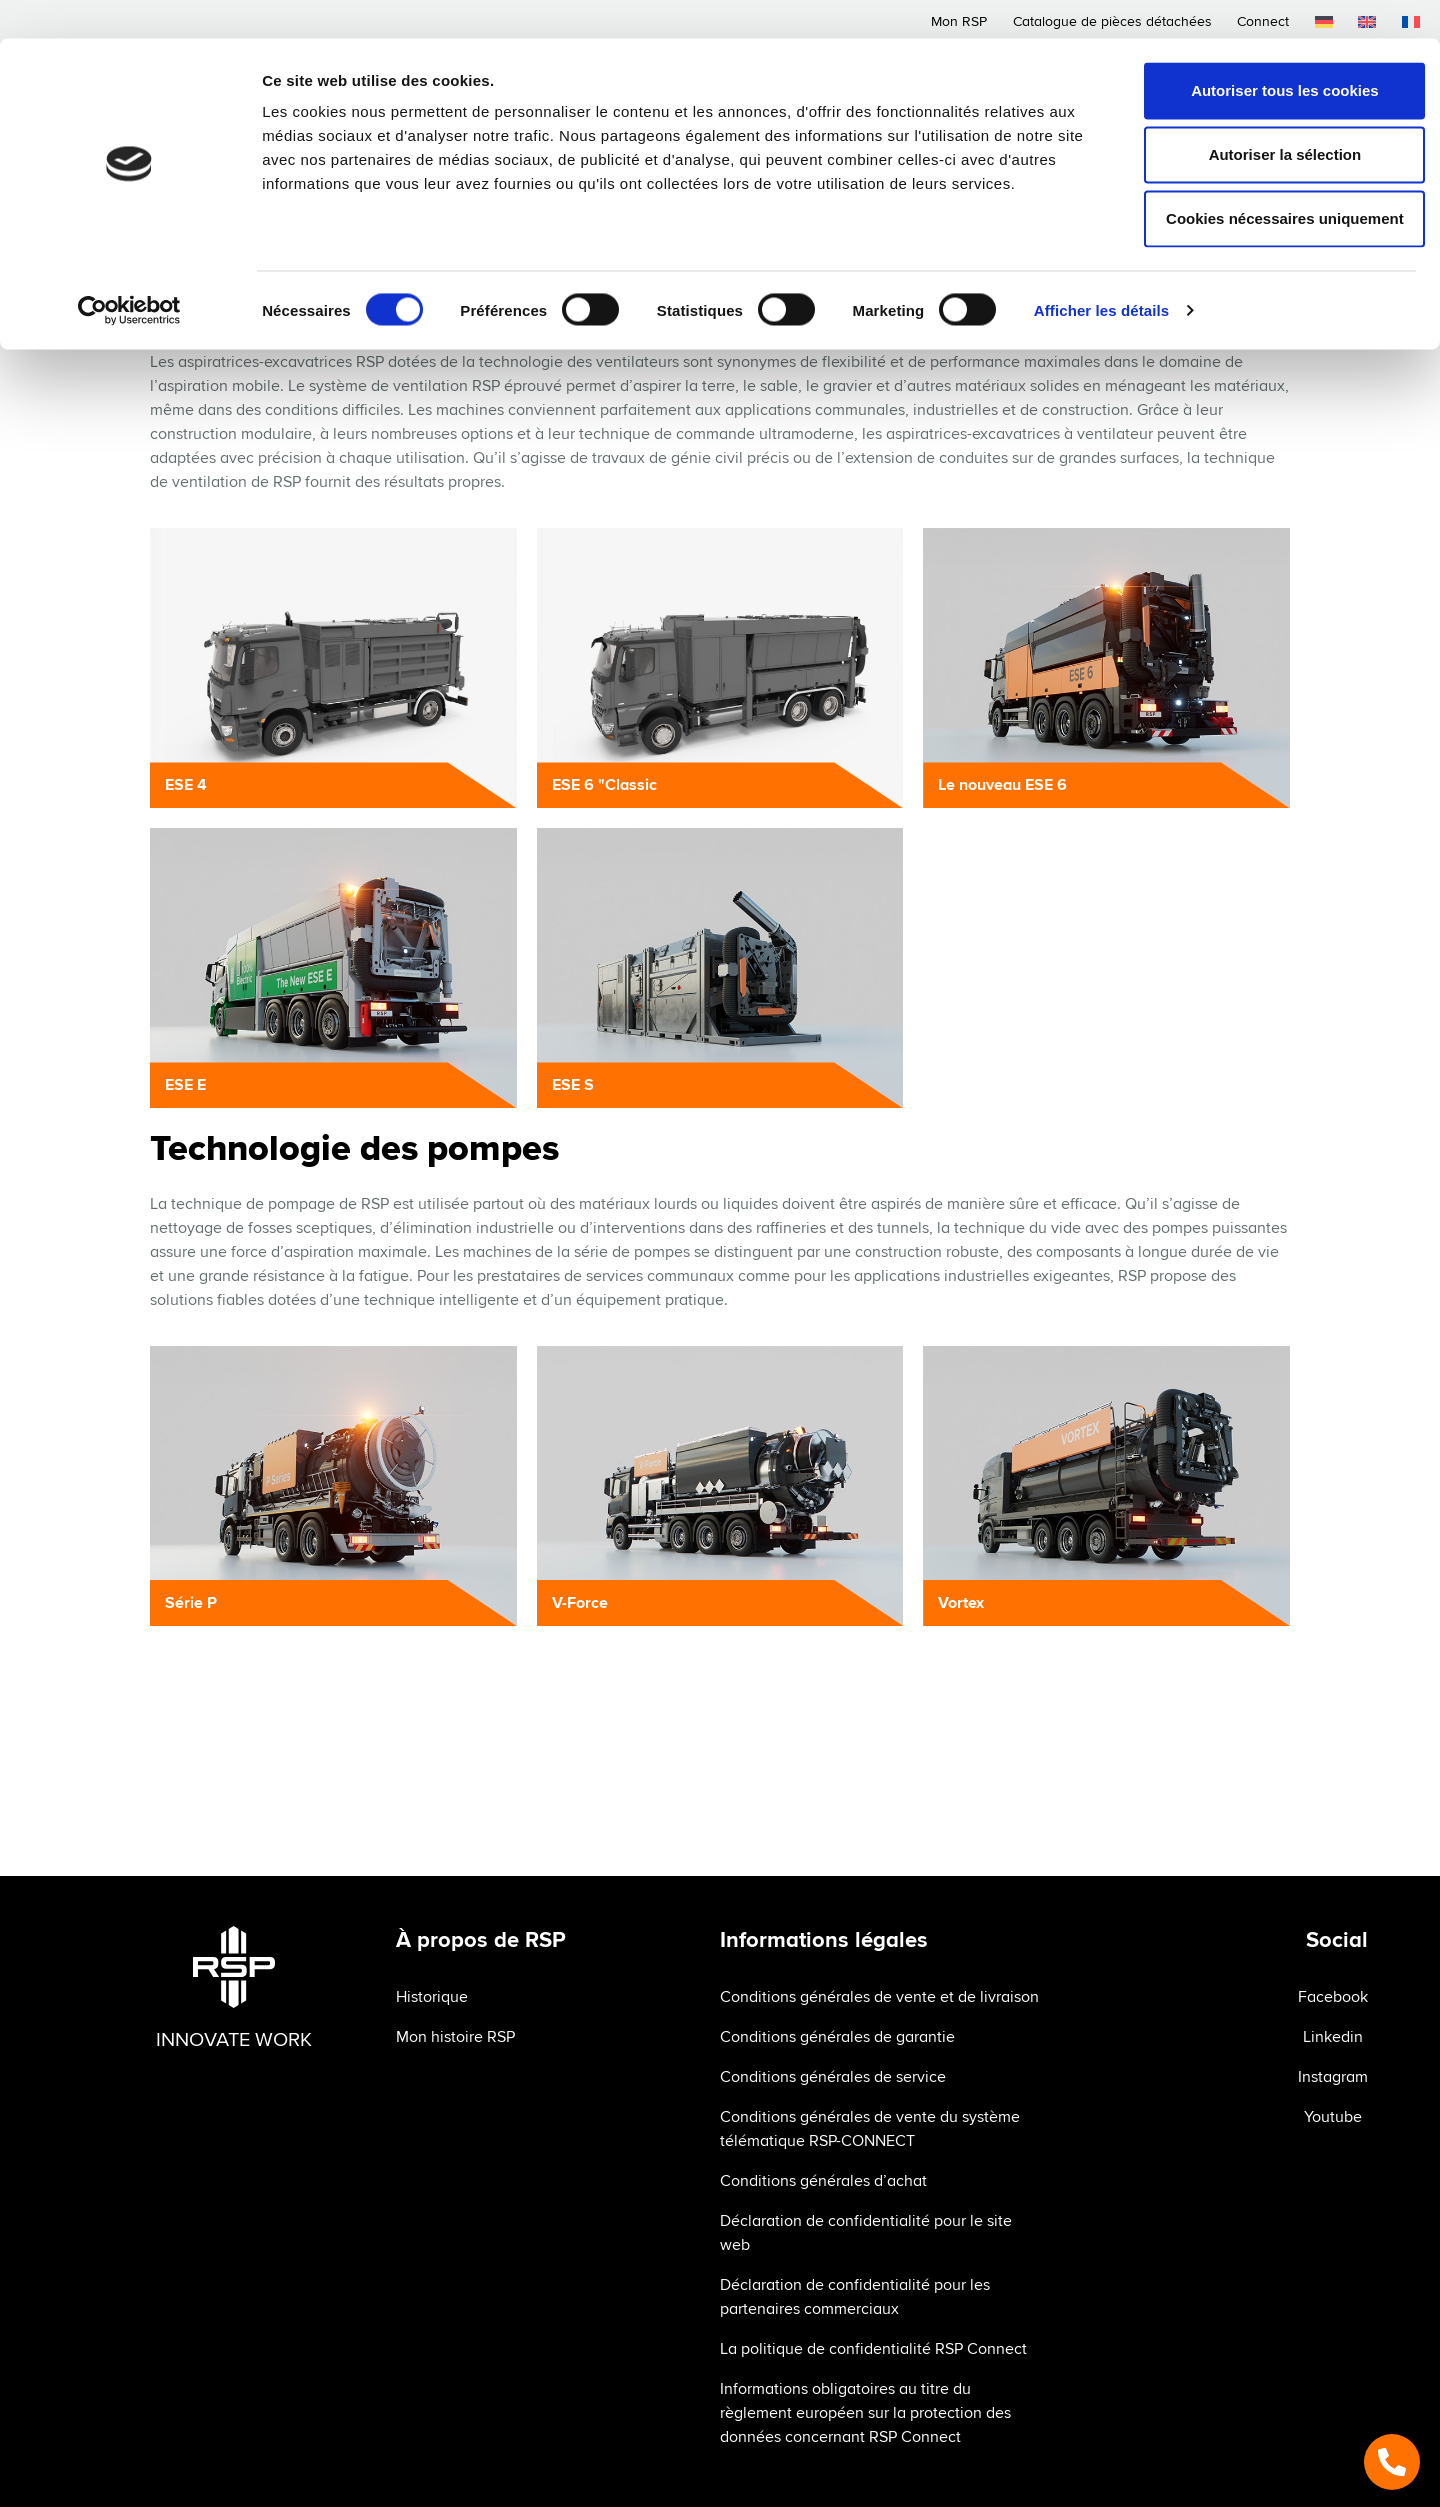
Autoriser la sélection (1273, 115)
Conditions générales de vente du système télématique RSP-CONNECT (870, 2129)
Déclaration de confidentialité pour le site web (866, 2233)
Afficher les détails (1101, 271)
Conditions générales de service (833, 2077)
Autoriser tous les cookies (1273, 51)
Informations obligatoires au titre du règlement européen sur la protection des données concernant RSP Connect (865, 2413)
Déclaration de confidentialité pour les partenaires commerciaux (855, 2297)
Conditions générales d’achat (823, 2181)
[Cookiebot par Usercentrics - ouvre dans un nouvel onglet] (129, 272)
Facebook (1333, 1997)
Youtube (1333, 2117)
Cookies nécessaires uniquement (1273, 179)
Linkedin (1333, 2037)
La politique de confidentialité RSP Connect (873, 2349)
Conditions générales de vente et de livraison (879, 1997)
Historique (432, 1997)
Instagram (1333, 2077)
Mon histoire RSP (455, 2037)
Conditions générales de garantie (837, 2037)
